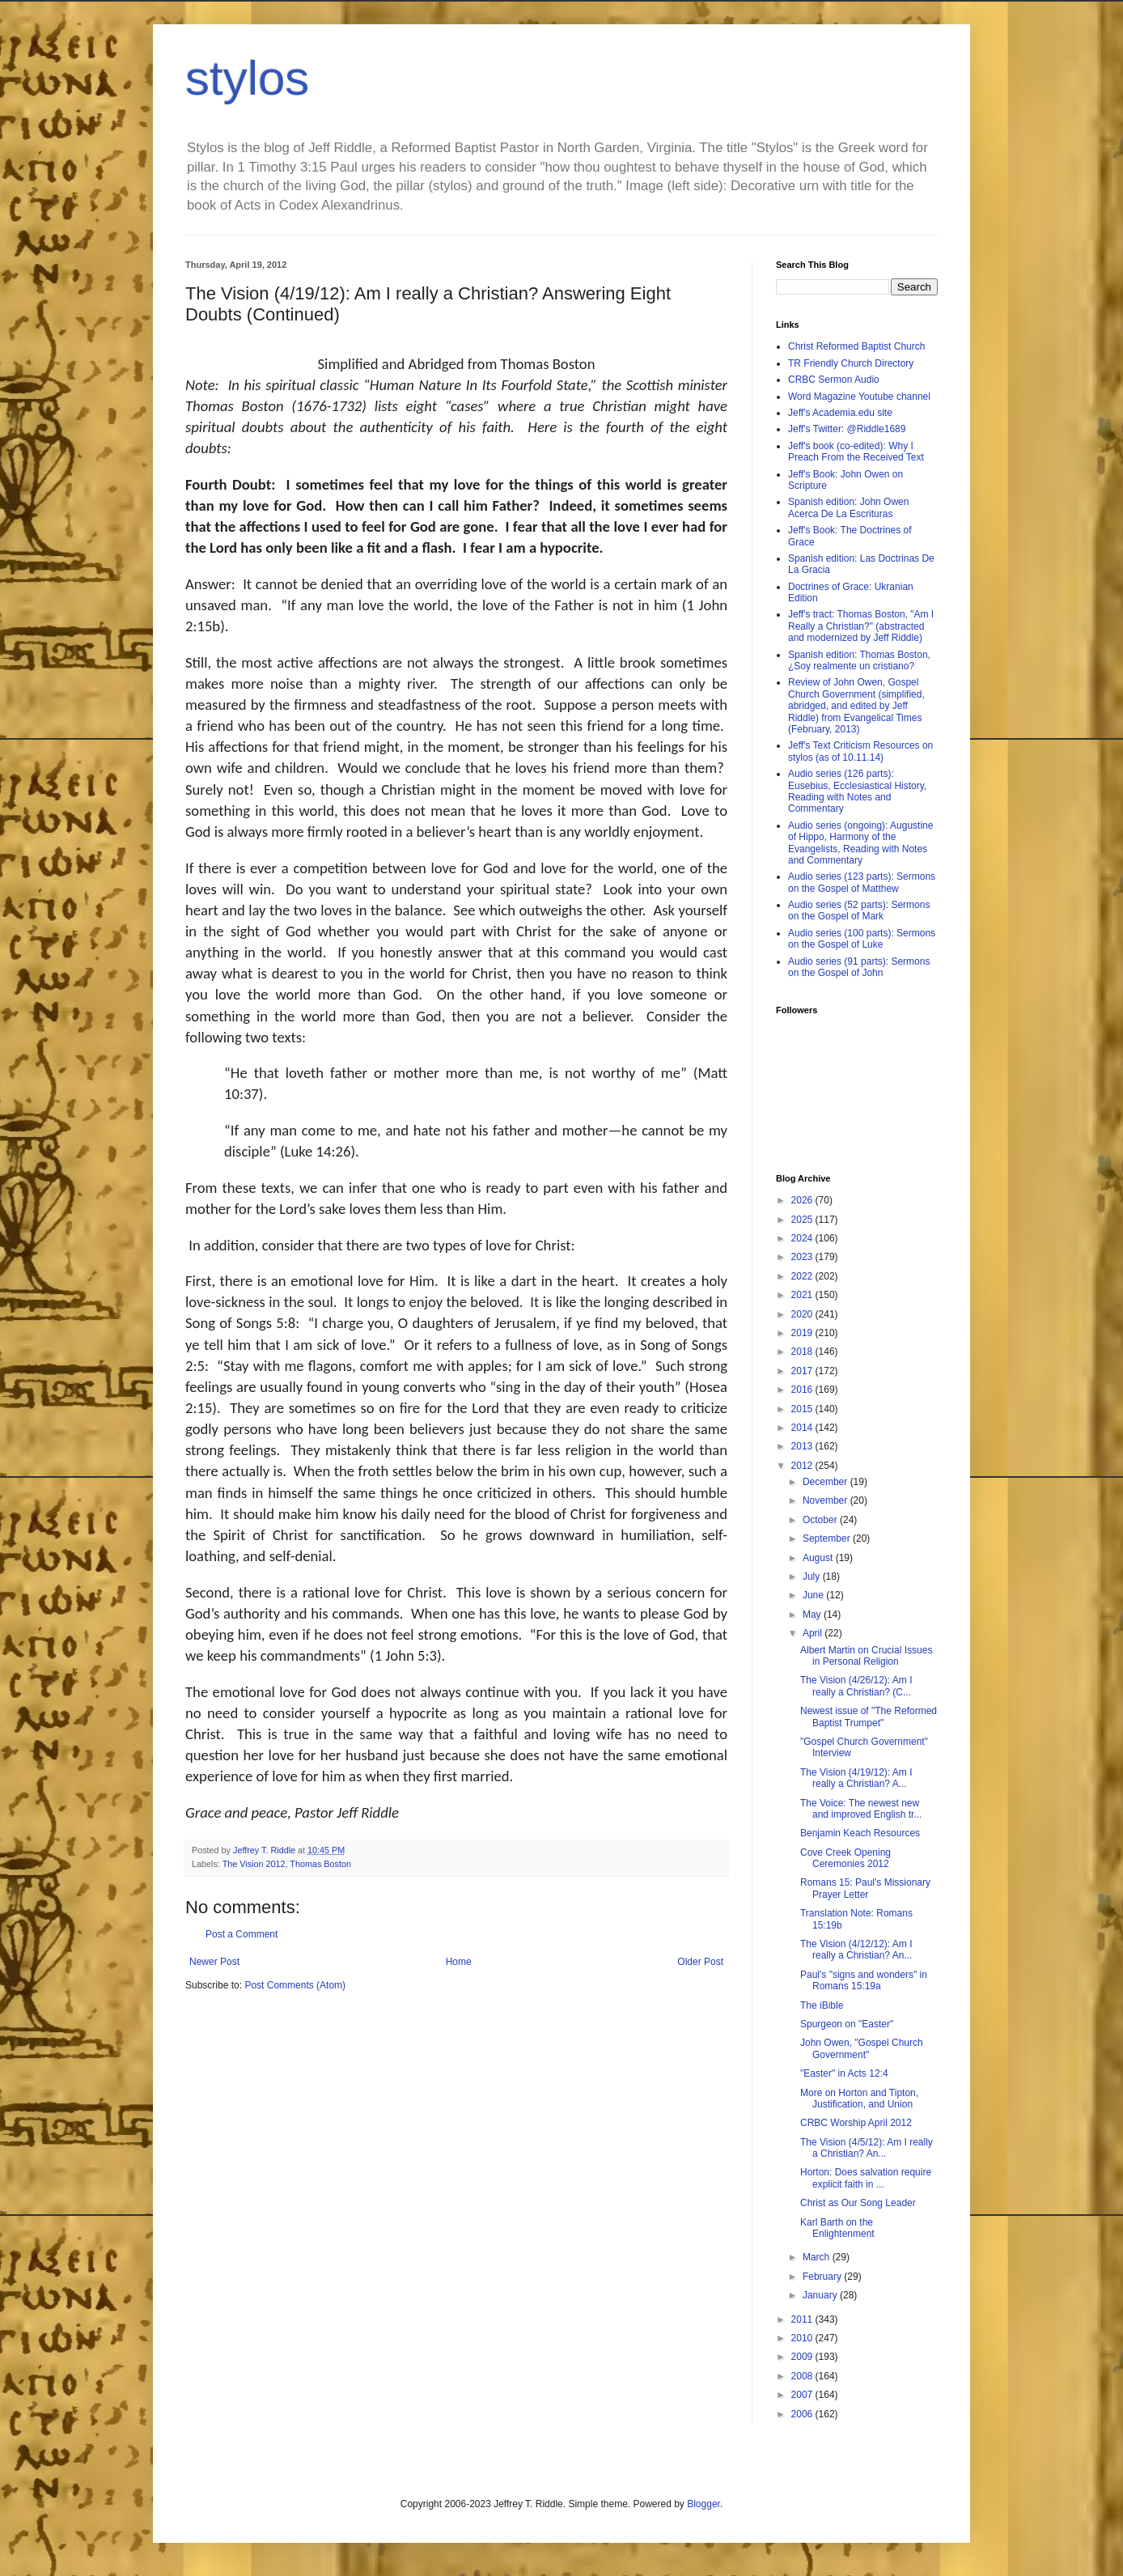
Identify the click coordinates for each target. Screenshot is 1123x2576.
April (813, 1633)
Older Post (700, 1961)
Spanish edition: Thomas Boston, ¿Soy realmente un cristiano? (859, 660)
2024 (803, 1238)
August (819, 1558)
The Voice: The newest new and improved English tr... (861, 1808)
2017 (803, 1371)
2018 (803, 1351)
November (826, 1500)
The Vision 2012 (254, 1864)
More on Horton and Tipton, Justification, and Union (859, 2098)
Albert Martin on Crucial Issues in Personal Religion (866, 1655)
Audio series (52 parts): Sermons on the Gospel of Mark (859, 910)
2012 (803, 1465)
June (814, 1595)
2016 (803, 1389)
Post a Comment (242, 1934)
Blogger (703, 2504)
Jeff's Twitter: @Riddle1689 (846, 429)
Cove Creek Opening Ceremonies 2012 (845, 1858)
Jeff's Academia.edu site (840, 412)
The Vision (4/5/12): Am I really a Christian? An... (866, 2148)
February (823, 2276)
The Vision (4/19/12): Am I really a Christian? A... (856, 1778)
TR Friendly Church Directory (850, 363)
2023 (803, 1257)
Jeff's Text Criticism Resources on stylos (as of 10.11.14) (860, 751)
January (821, 2295)
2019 (803, 1333)
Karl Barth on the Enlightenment (837, 2228)
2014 (803, 1427)
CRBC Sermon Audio (833, 379)
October (821, 1520)
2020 (803, 1314)
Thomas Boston (320, 1864)
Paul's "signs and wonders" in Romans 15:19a (863, 1980)
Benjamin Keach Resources (860, 1833)
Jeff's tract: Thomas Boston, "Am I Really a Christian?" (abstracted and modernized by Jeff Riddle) (861, 626)
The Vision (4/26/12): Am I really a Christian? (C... (856, 1685)
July (813, 1576)
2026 (803, 1200)
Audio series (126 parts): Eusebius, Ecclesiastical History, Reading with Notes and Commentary (857, 791)
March (818, 2257)
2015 (803, 1409)
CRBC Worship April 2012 (856, 2122)
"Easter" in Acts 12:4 (844, 2073)
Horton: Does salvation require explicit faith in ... (865, 2177)
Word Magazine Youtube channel (859, 396)
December (826, 1481)
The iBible (821, 2005)
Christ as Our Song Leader (858, 2203)
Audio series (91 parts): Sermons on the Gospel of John (859, 967)
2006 (803, 2414)
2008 (803, 2376)
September (828, 1538)
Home (459, 1961)
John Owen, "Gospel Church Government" (861, 2048)
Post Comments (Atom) (294, 1985)
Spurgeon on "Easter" (846, 2024)
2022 (803, 1276)
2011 (803, 2319)
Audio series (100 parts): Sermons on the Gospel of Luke (861, 938)
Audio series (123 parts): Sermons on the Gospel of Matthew (861, 882)
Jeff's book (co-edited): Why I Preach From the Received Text (856, 451)
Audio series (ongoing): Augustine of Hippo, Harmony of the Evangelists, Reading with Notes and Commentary (860, 843)
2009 (803, 2356)
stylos (247, 78)
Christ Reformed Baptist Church (856, 346)
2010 (803, 2338)
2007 (803, 2394)
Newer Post (214, 1961)
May (813, 1614)
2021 (803, 1295)
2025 (803, 1219)
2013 (803, 1446)
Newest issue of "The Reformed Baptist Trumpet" (868, 1716)
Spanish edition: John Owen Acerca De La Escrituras (848, 507)
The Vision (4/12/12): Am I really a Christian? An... (856, 1949)
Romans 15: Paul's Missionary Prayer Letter (865, 1888)
